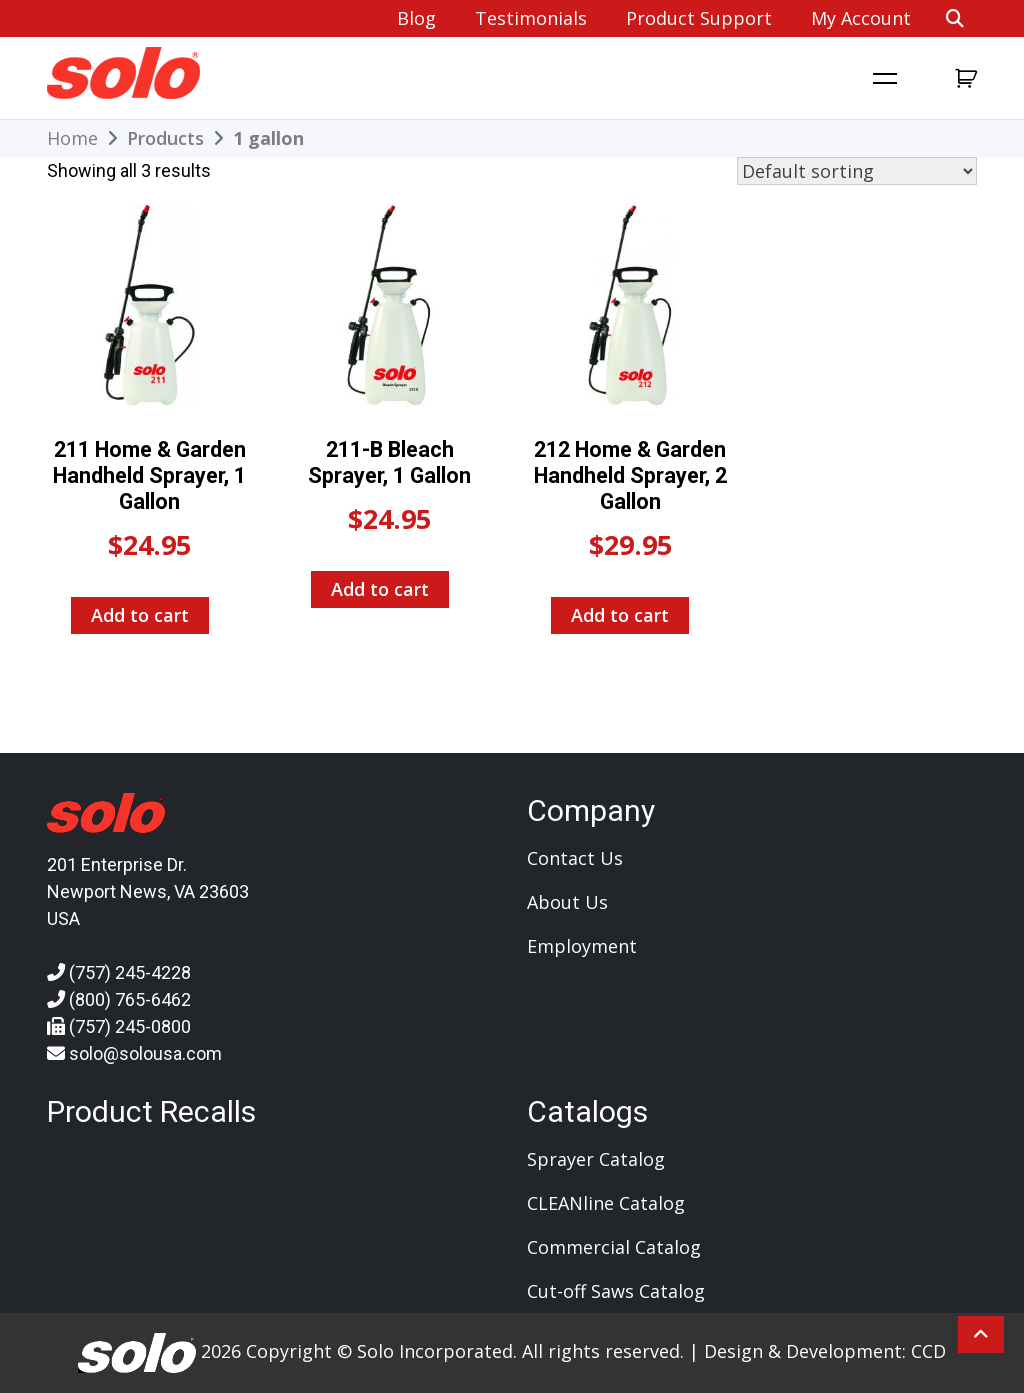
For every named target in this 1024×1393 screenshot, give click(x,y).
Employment (582, 946)
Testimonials (531, 18)
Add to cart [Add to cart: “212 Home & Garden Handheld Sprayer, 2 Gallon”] (620, 615)
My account (861, 18)
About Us (567, 902)
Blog (416, 18)
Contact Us (575, 858)
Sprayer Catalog (596, 1159)
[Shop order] (857, 171)
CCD (928, 1351)
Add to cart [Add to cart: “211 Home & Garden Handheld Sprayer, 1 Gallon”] (140, 615)
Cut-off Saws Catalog (616, 1291)
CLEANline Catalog (606, 1203)
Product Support (699, 18)
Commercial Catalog (614, 1247)
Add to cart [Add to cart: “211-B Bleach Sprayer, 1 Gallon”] (380, 589)
